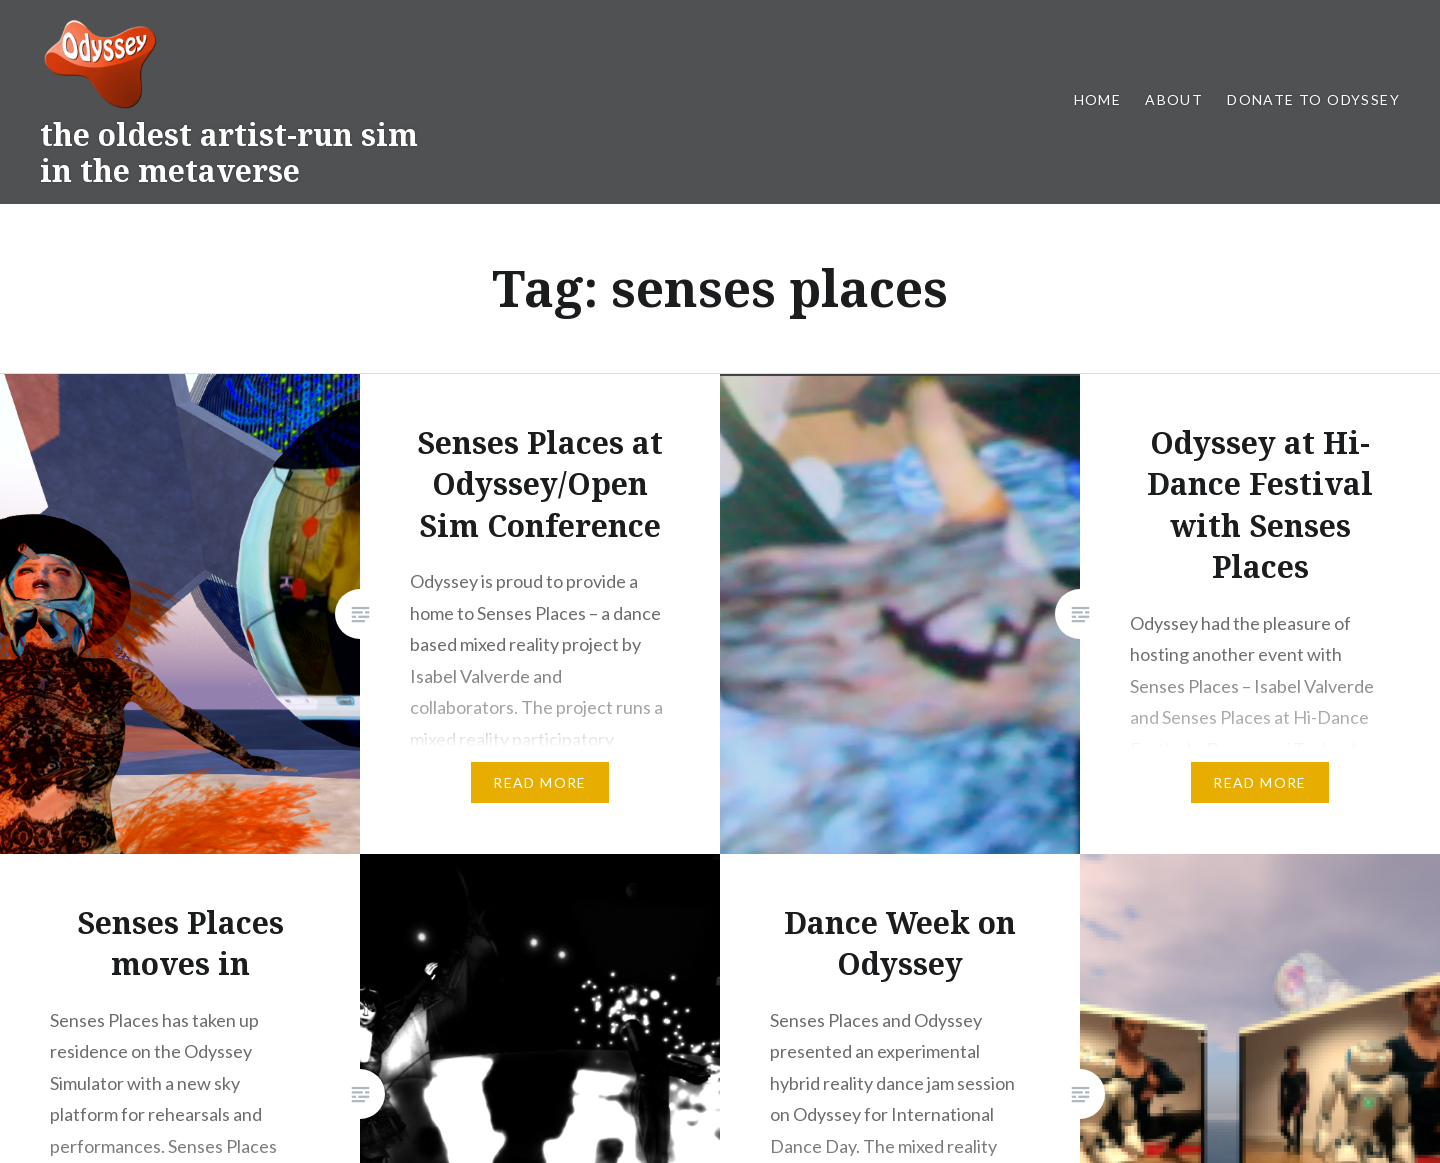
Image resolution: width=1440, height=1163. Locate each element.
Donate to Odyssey (1313, 99)
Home (1098, 99)
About (1174, 99)
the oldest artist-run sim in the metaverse (229, 152)
